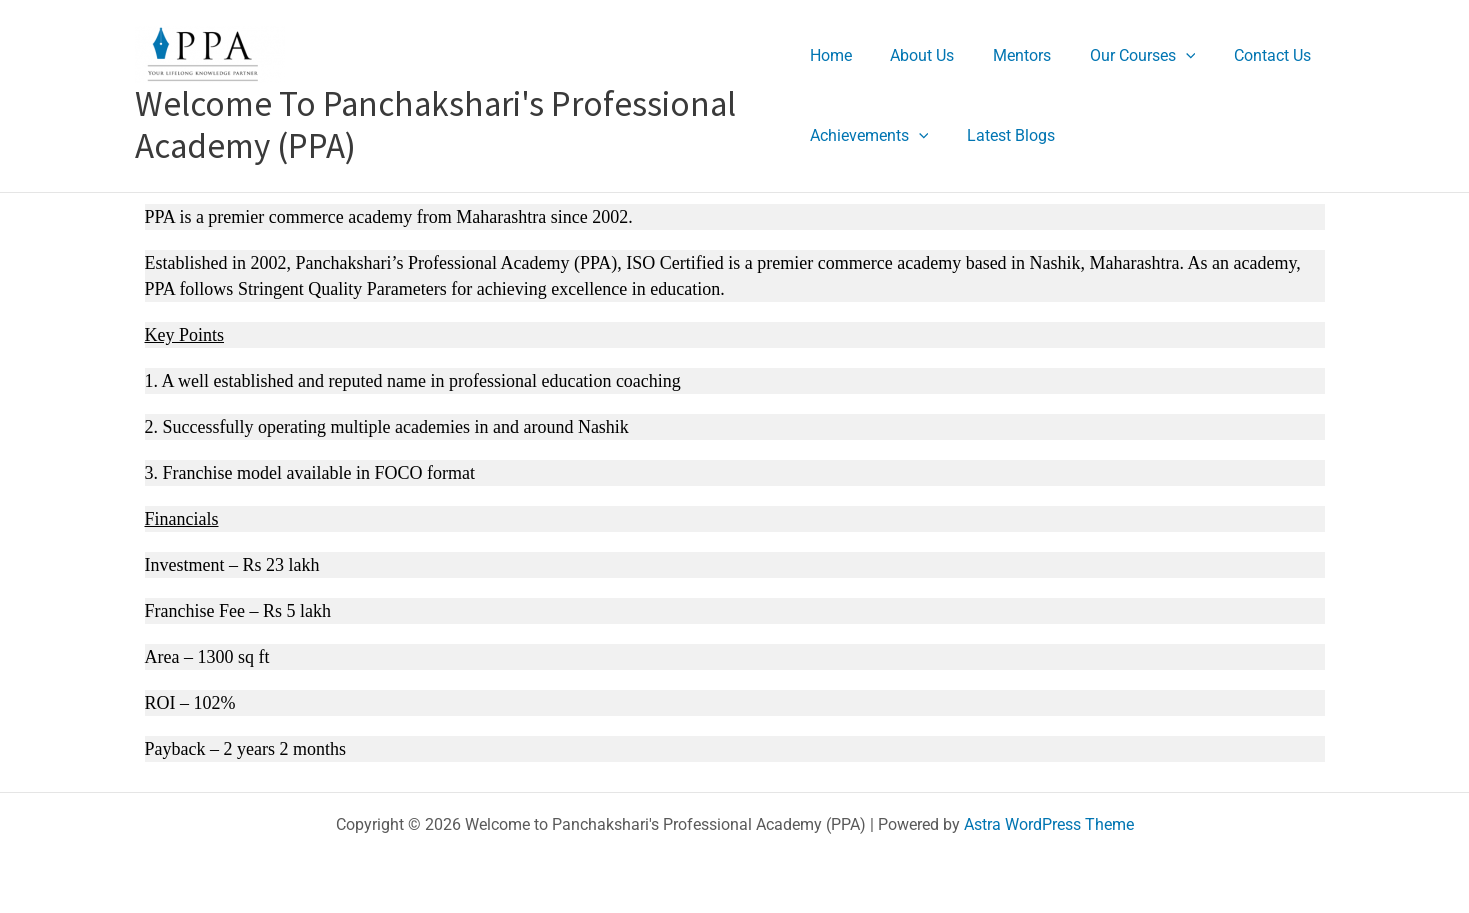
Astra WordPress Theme (1049, 824)
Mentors (1009, 55)
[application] (1166, 55)
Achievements (869, 135)
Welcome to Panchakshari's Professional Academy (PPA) (435, 125)
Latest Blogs (1004, 135)
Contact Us (1245, 55)
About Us (916, 55)
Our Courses (1123, 55)
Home (831, 55)
